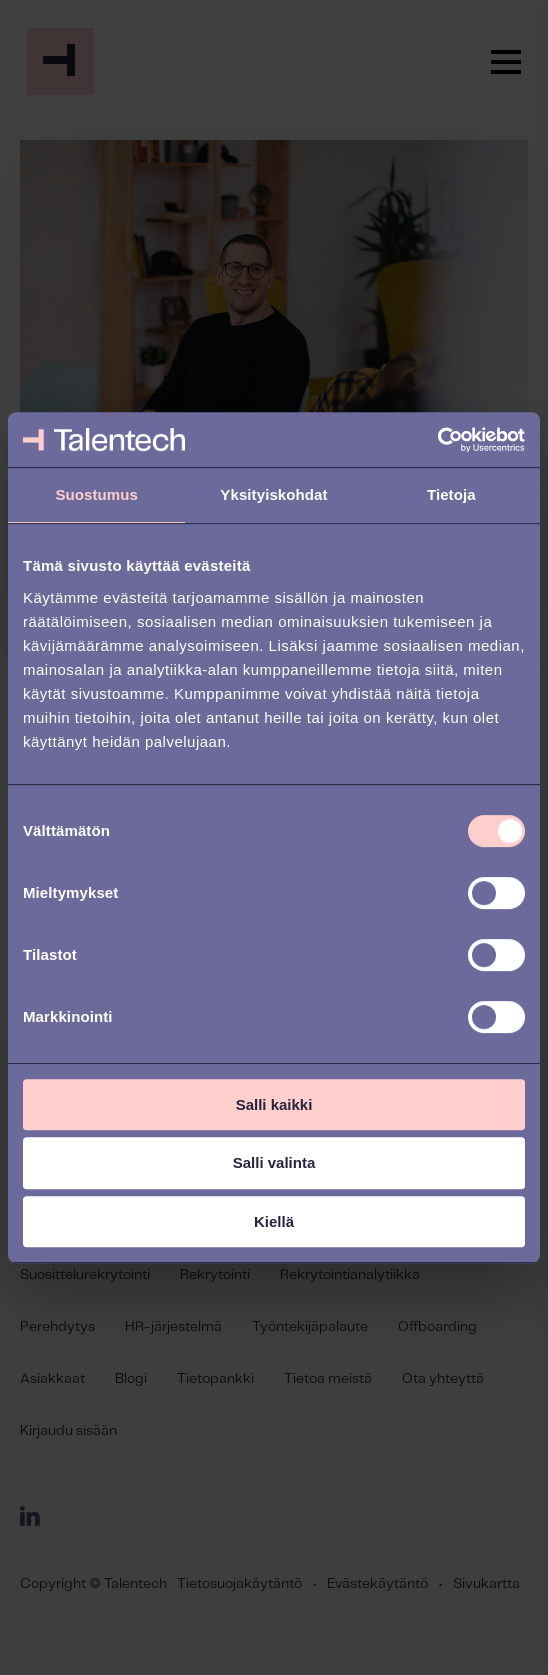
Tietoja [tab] (451, 494)
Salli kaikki (274, 1104)
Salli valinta (274, 1162)
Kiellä (274, 1221)
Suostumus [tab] (96, 494)
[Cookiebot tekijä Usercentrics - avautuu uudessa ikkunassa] (437, 440)
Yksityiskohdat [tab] (273, 494)
